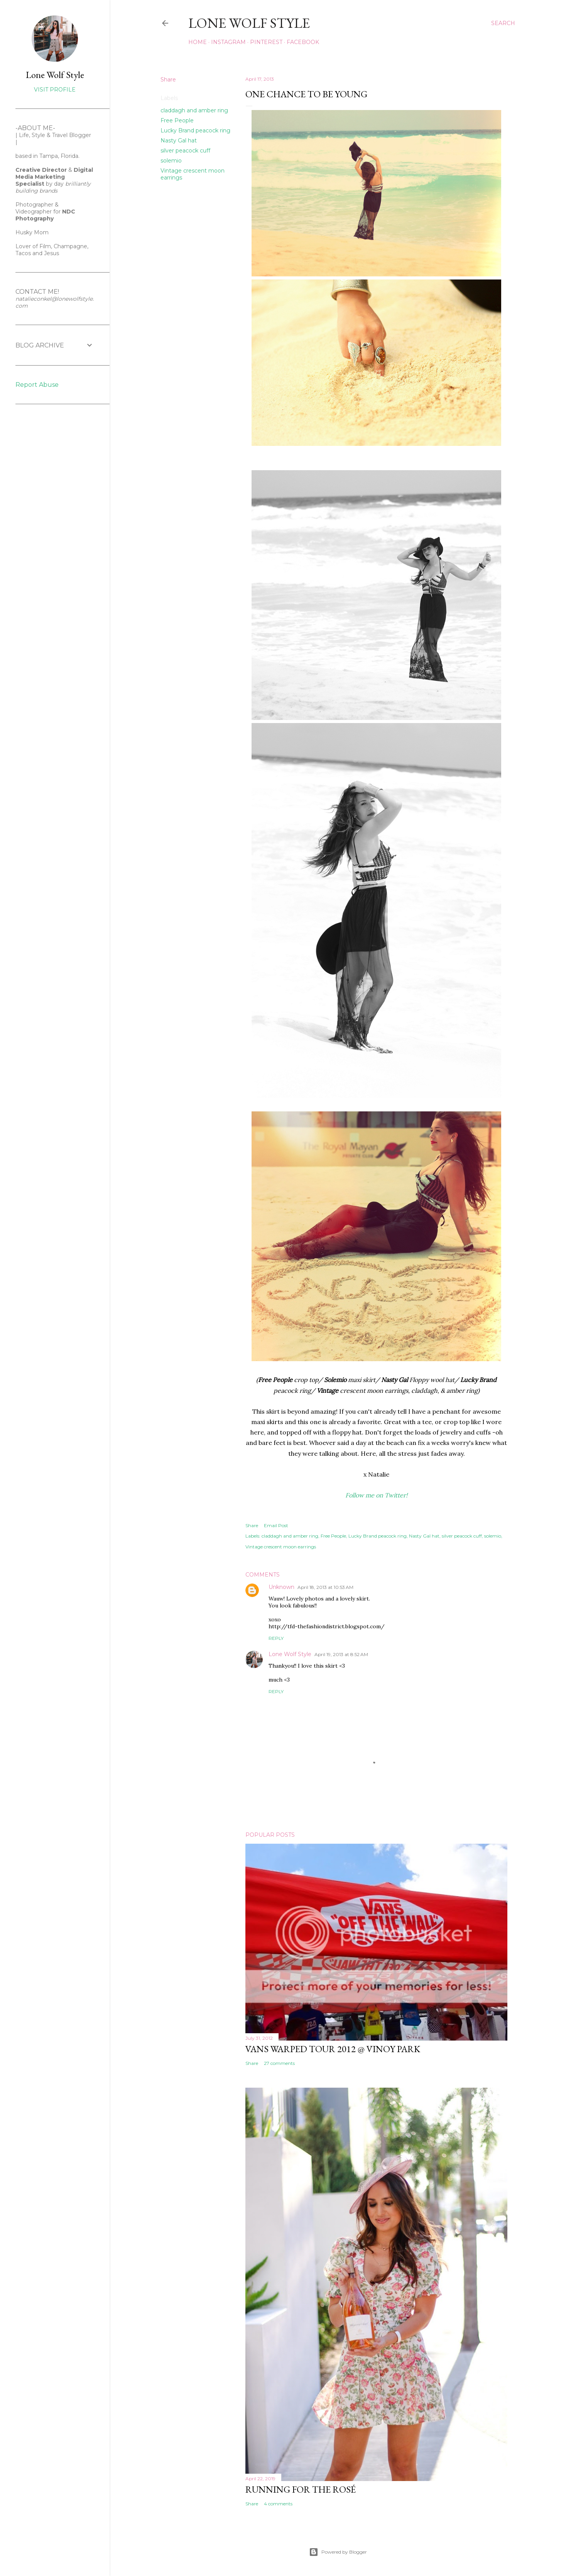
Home (197, 42)
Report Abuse (37, 384)
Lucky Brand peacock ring (195, 130)
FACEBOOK (303, 42)
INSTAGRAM (228, 42)
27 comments (279, 2063)
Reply (276, 1638)
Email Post (276, 1525)
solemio (171, 160)
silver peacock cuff (185, 150)
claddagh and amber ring (194, 110)
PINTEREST (266, 42)
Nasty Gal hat (179, 140)
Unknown (281, 1587)
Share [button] (168, 79)
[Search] (503, 23)
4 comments (278, 2504)
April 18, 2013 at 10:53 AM (325, 1587)
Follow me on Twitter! (376, 1495)
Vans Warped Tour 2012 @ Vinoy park (332, 2049)
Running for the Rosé (300, 2489)
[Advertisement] (38, 535)
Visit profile (55, 89)
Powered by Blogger (338, 2552)
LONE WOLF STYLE (249, 23)
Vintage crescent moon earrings (280, 1547)
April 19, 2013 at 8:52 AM (341, 1654)
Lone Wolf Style (290, 1654)
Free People (177, 120)
